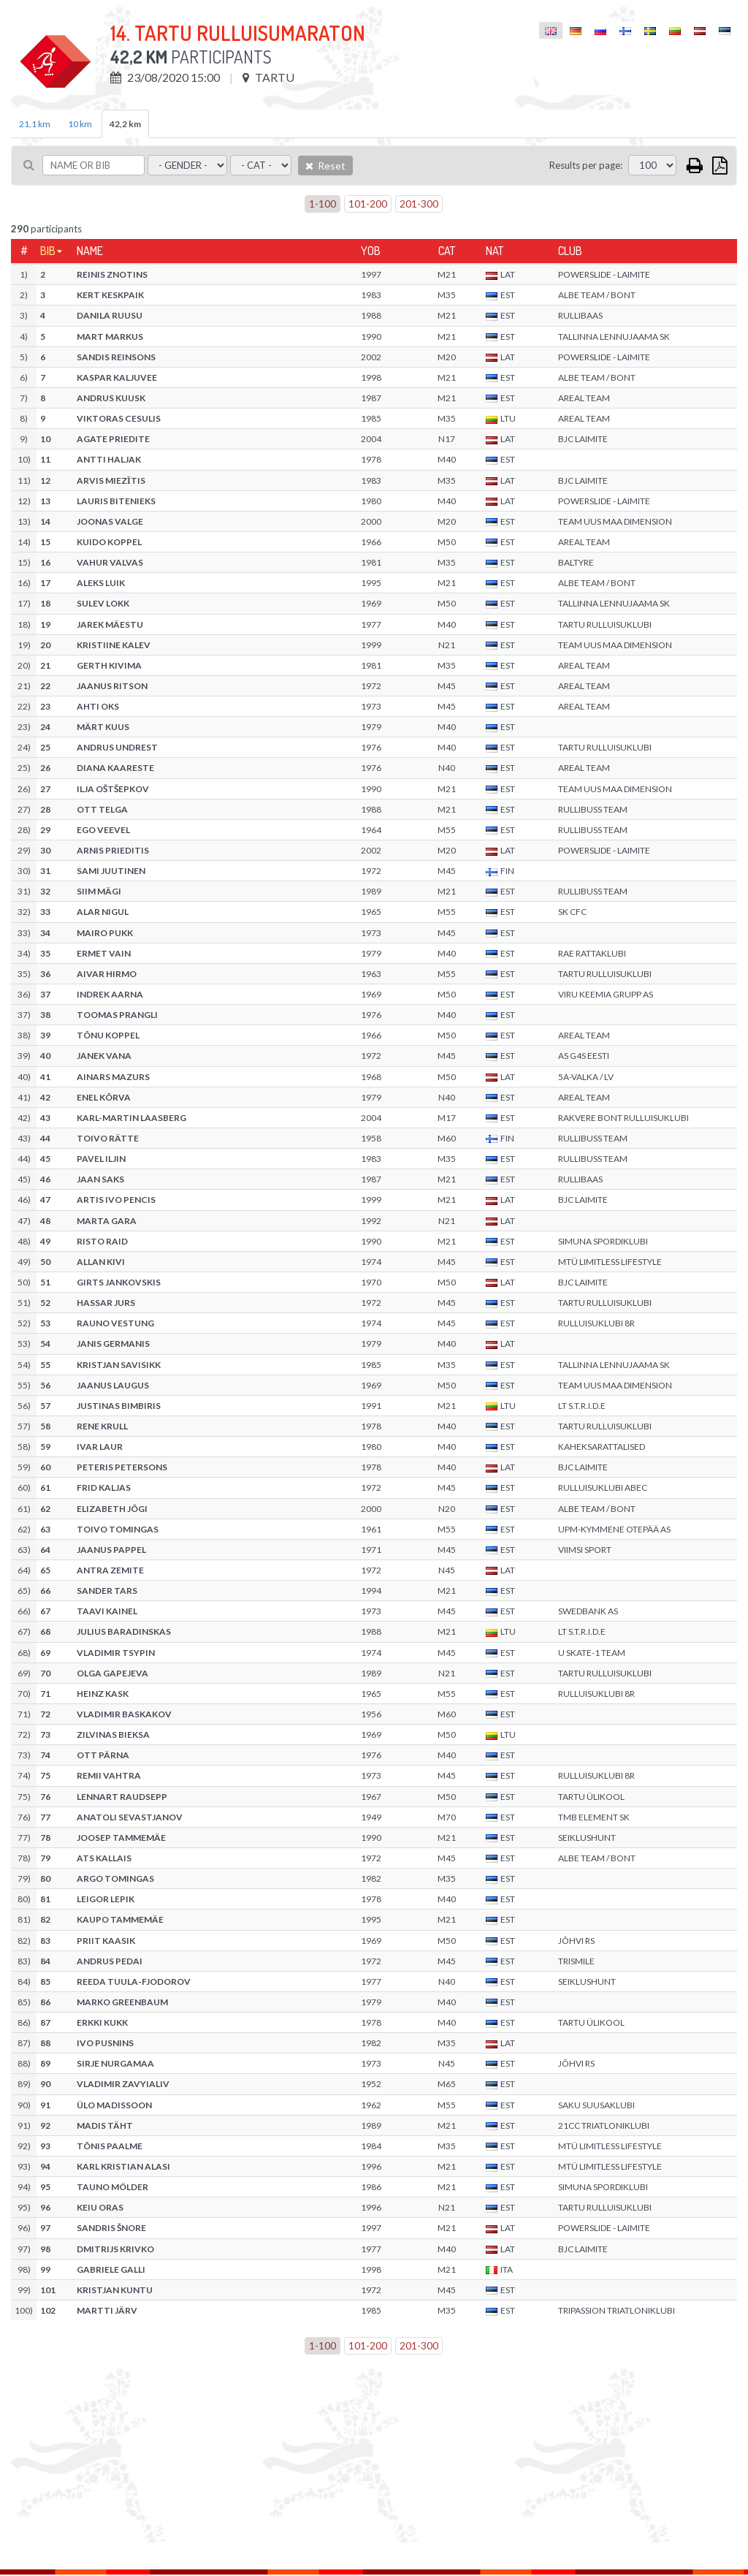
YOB (371, 250)
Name (90, 250)
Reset (325, 165)
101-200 (367, 203)
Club (570, 250)
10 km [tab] (80, 123)
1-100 (322, 203)
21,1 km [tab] (34, 123)
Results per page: (585, 165)
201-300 (419, 203)
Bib (48, 250)
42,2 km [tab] (125, 123)
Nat (494, 250)
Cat (446, 250)
